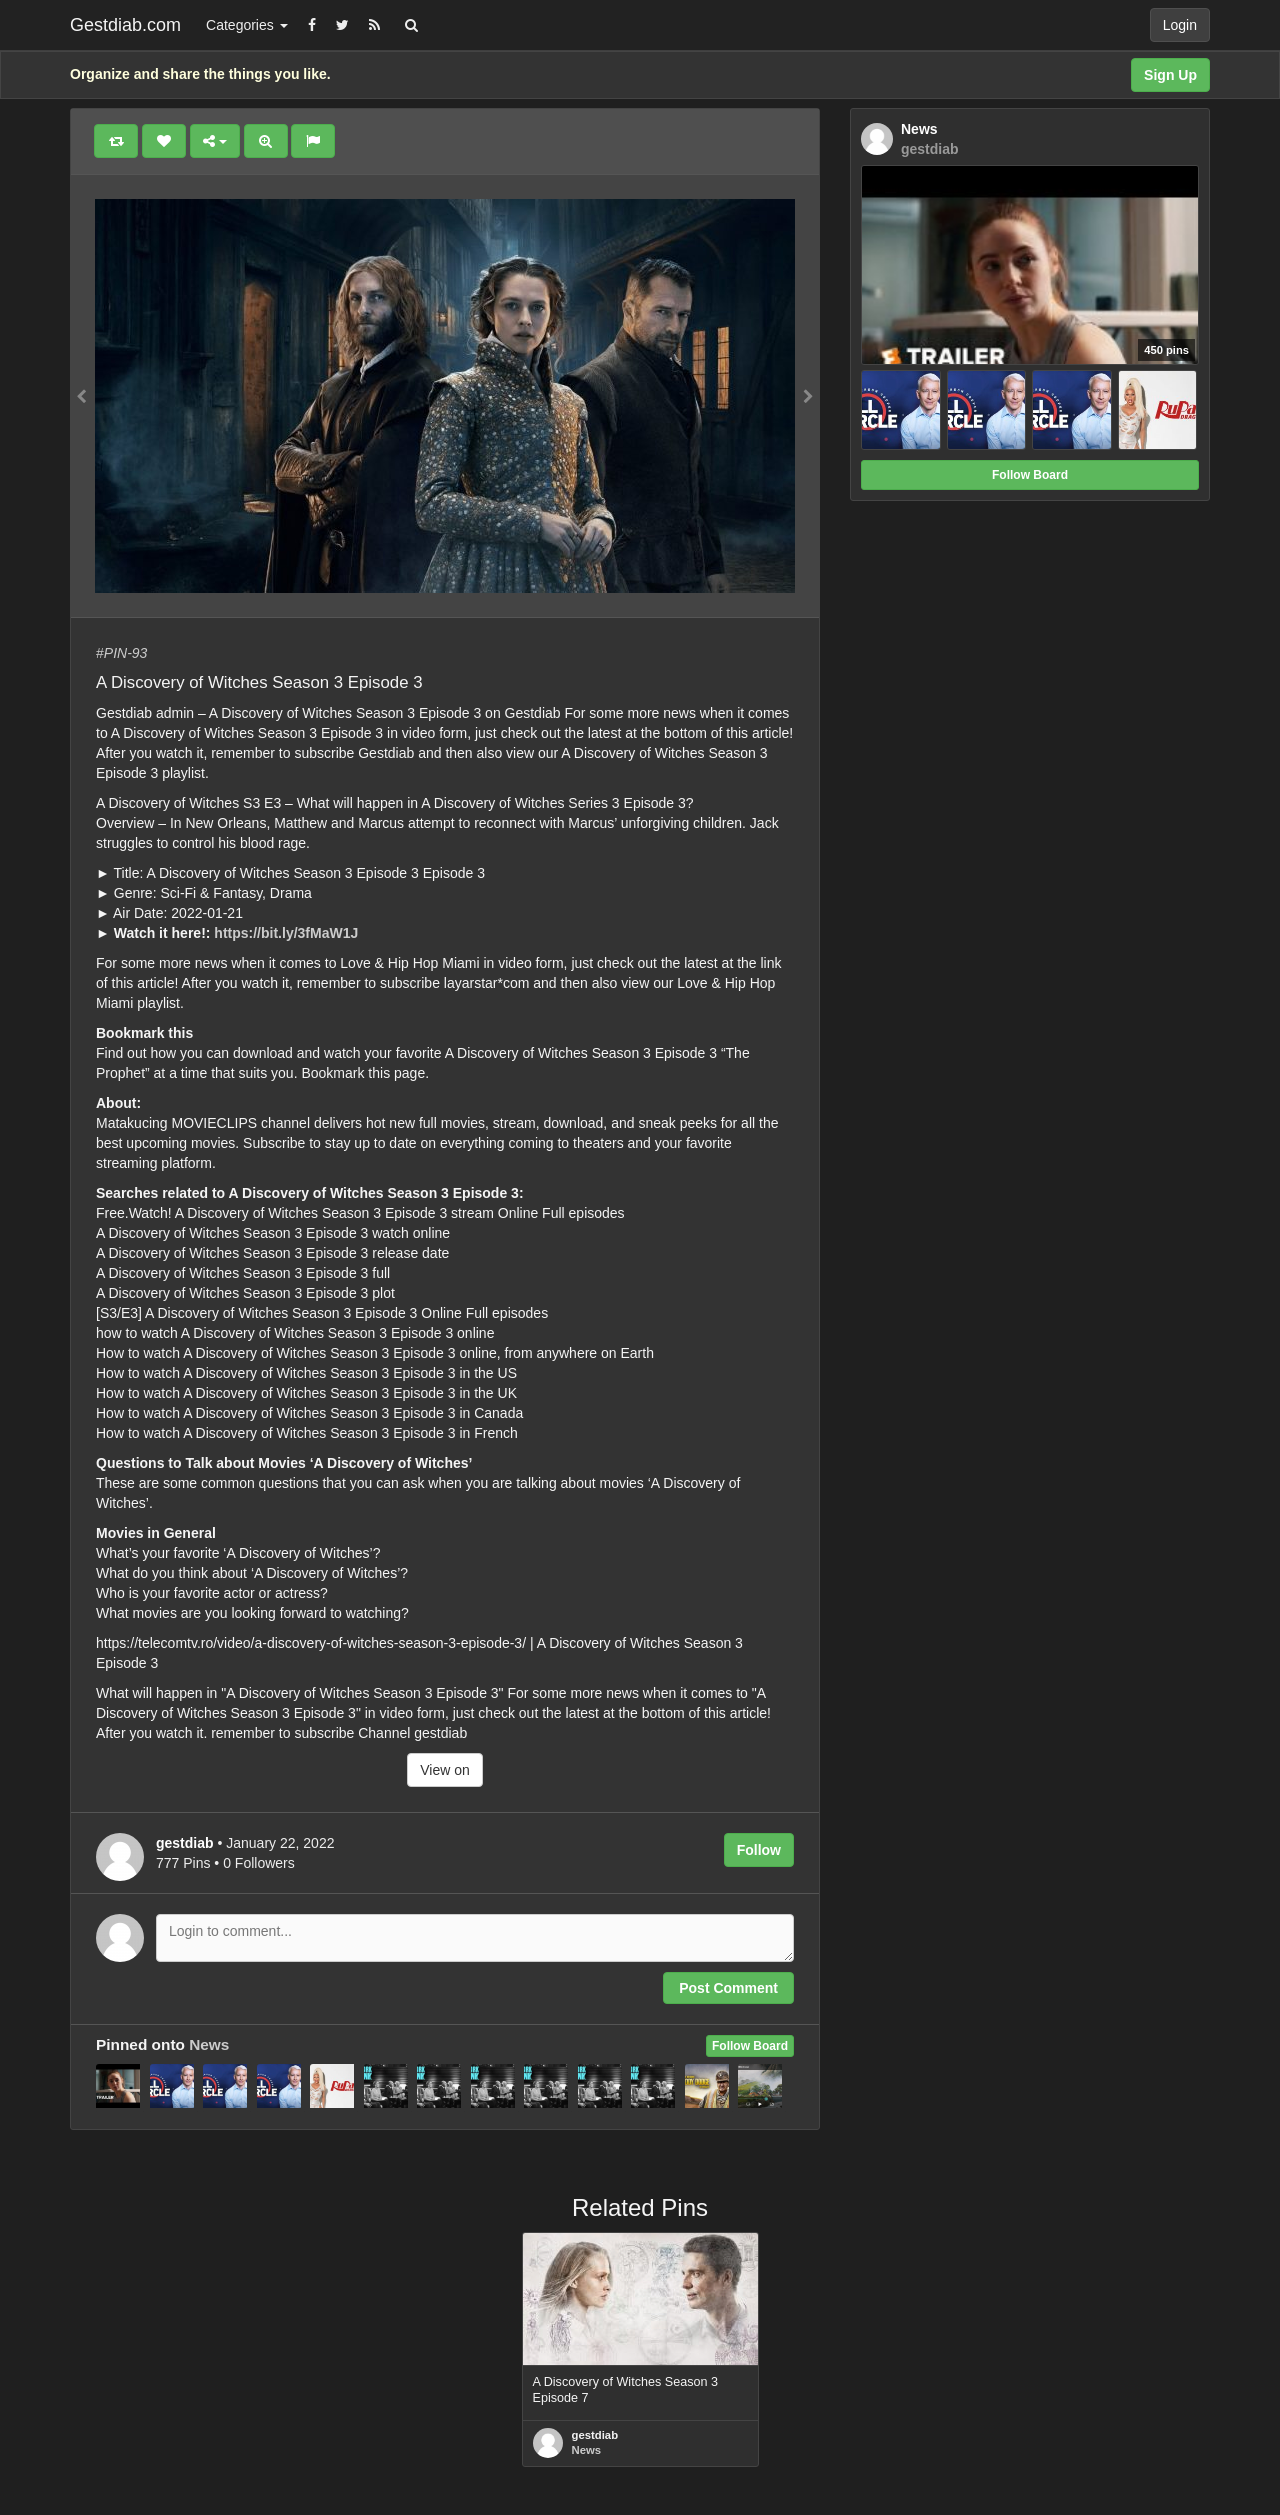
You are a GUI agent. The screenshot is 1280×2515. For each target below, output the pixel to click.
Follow (759, 1850)
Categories (247, 25)
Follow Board (750, 2046)
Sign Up (1170, 75)
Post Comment (728, 1988)
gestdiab (595, 2435)
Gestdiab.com (125, 25)
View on (445, 1770)
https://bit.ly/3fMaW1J (286, 933)
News (209, 2044)
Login (1180, 25)
